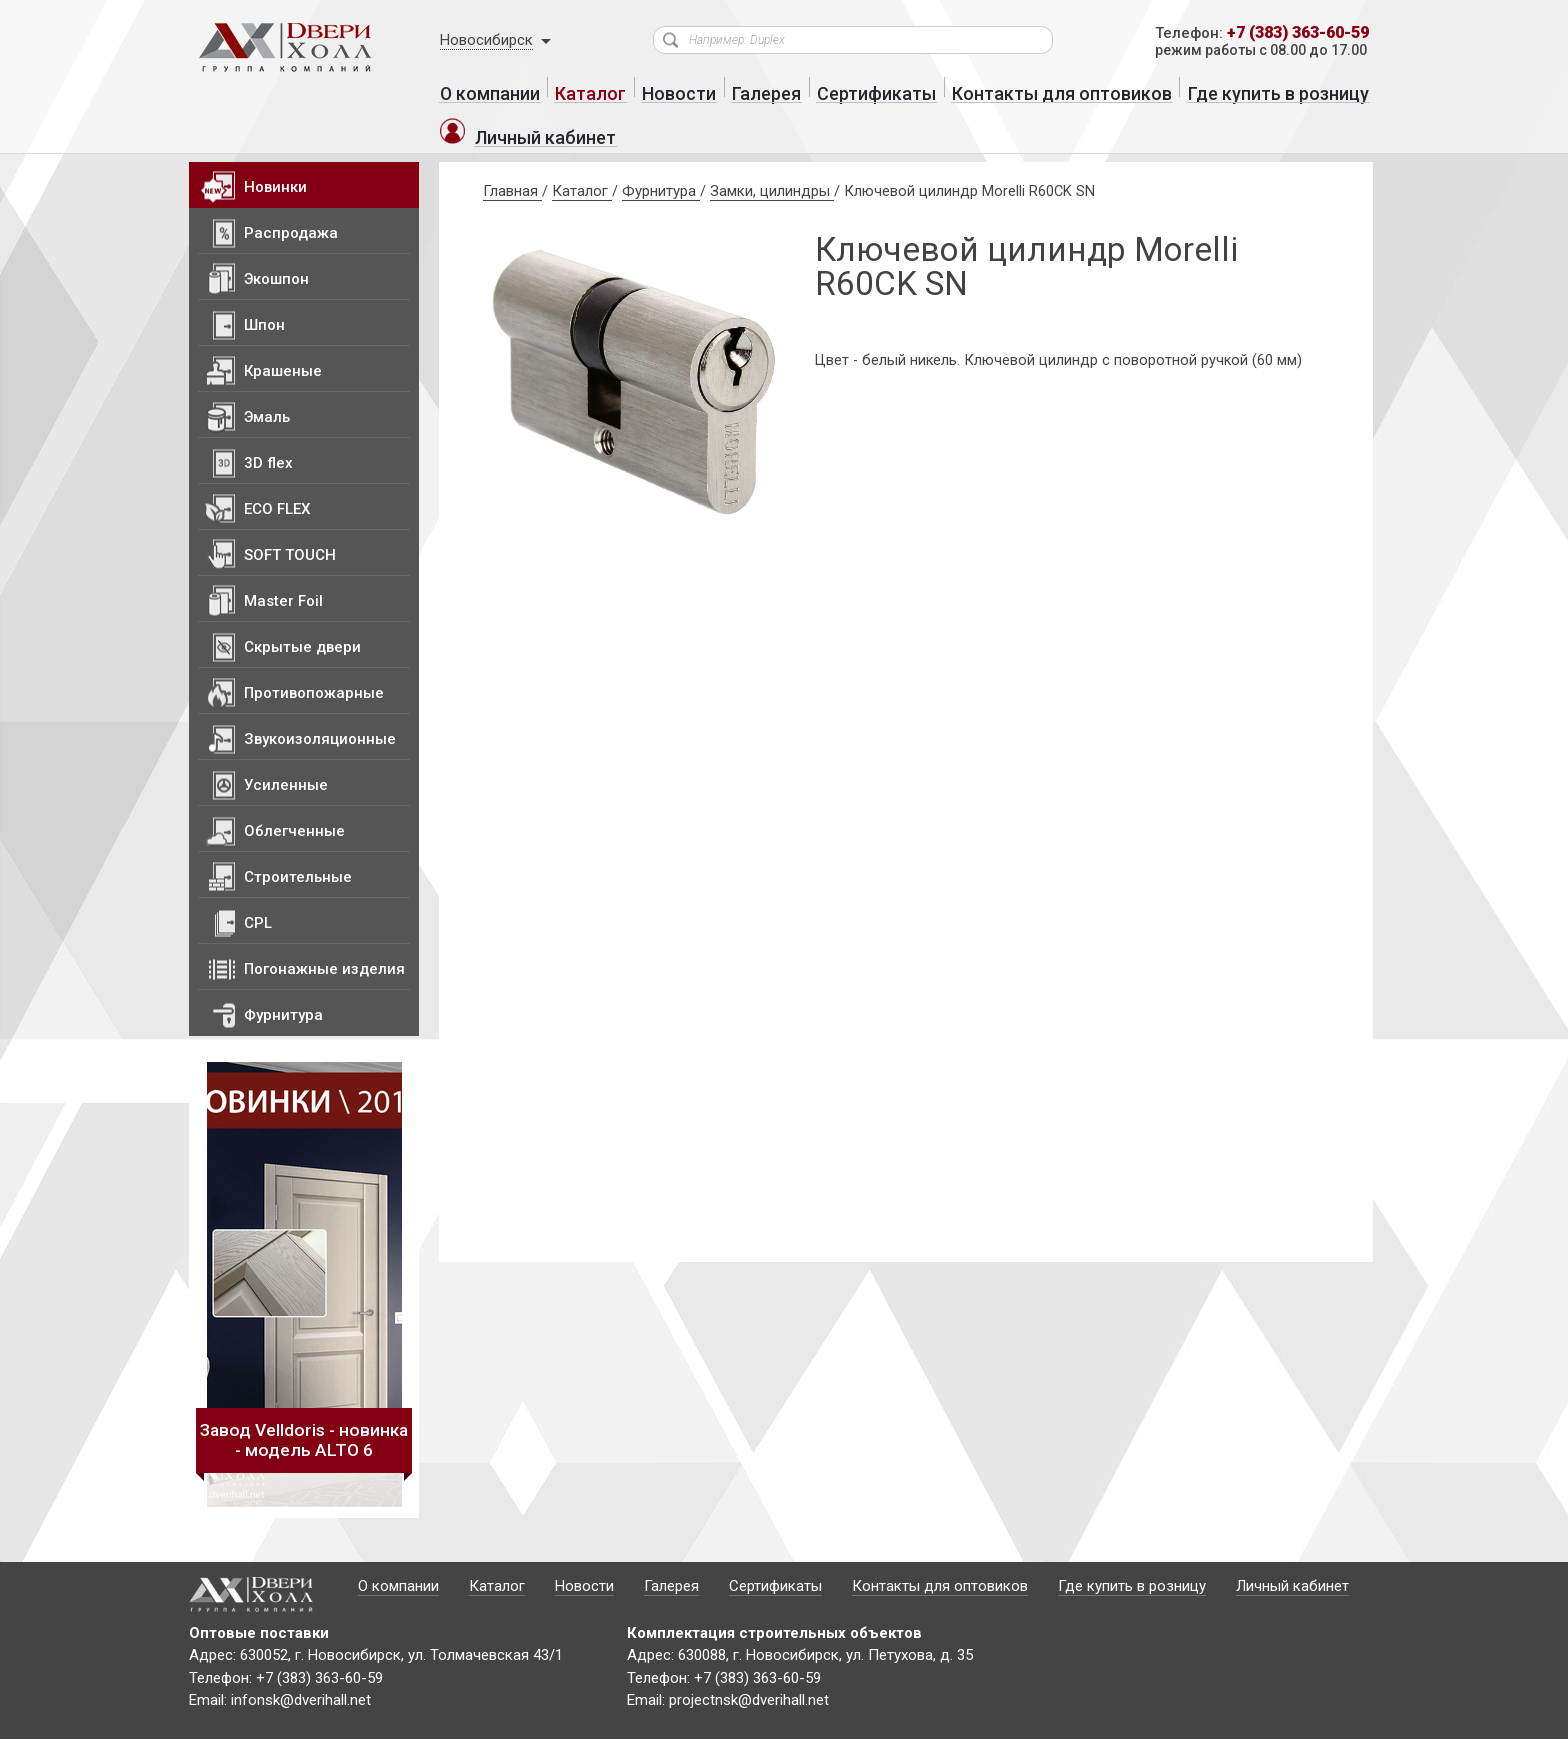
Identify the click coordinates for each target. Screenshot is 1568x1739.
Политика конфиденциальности (413, 1720)
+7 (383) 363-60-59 (1290, 33)
